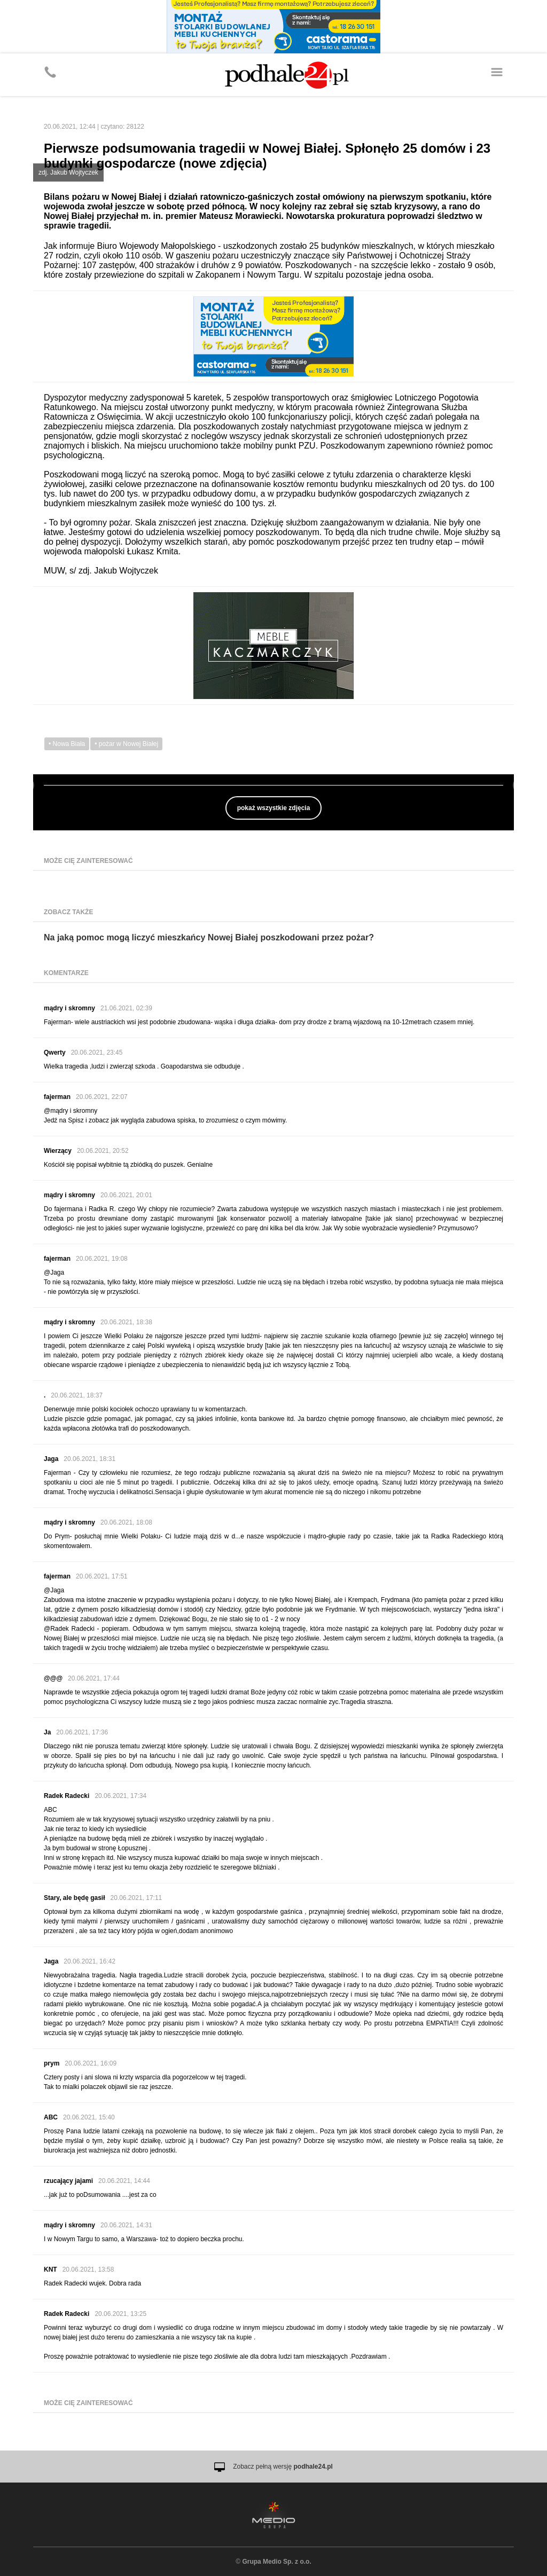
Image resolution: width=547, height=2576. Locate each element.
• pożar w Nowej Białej (126, 744)
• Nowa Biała (67, 744)
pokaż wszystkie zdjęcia (273, 808)
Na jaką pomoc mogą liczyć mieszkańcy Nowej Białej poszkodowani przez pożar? (209, 937)
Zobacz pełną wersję (283, 2466)
